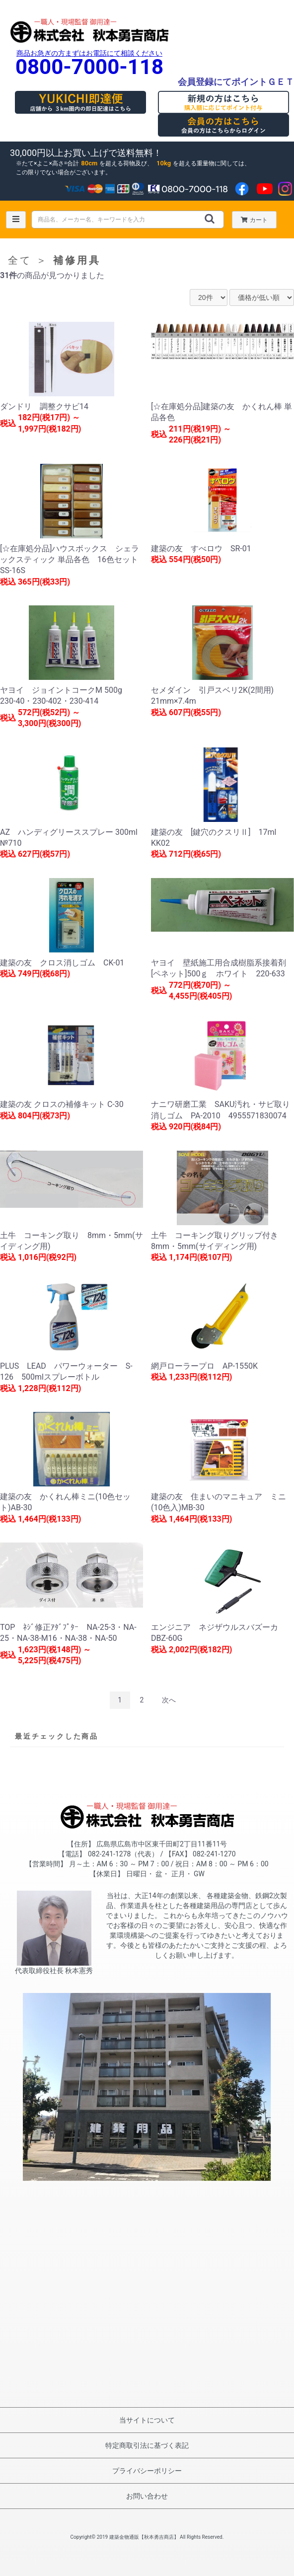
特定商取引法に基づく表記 (147, 2445)
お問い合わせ (147, 2496)
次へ (169, 1700)
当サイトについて (147, 2420)
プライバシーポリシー (147, 2471)
